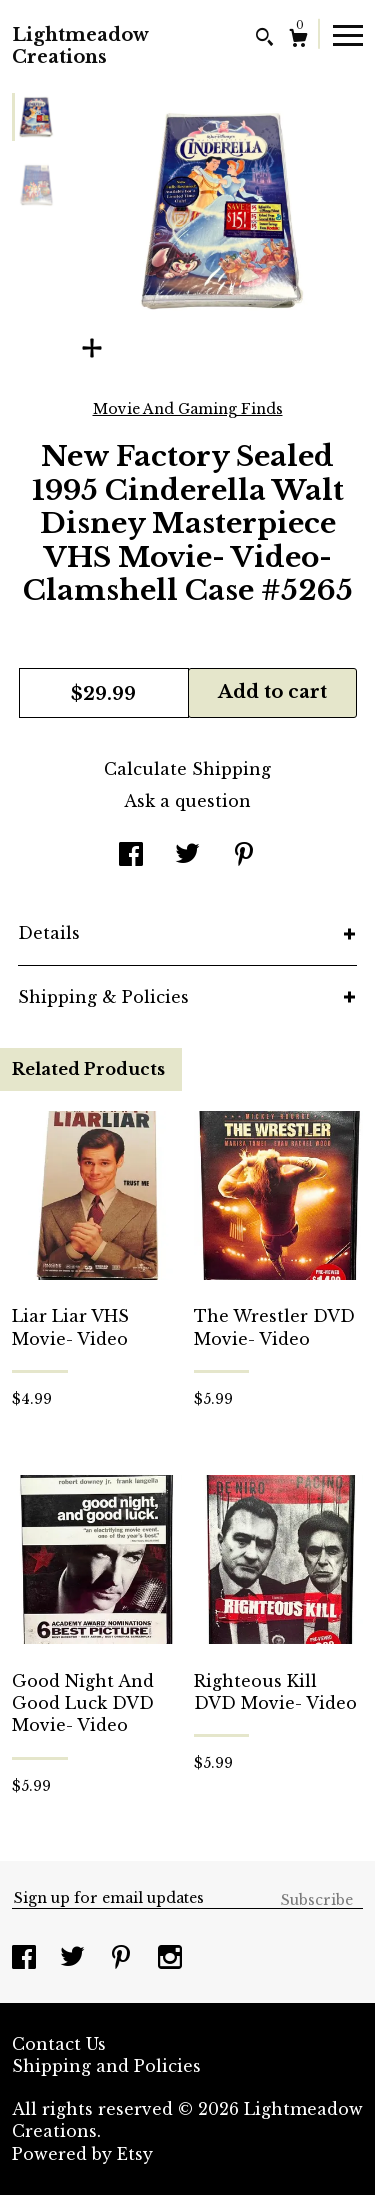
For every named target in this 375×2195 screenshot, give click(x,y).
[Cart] (298, 40)
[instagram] (170, 1959)
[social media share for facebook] (131, 856)
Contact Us (59, 2044)
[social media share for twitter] (187, 856)
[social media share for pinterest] (244, 856)
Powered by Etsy (82, 2154)
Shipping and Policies (106, 2066)
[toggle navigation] (348, 34)
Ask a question (187, 801)
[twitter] (75, 1959)
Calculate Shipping (187, 769)
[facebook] (26, 1959)
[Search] (264, 39)
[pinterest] (123, 1959)
